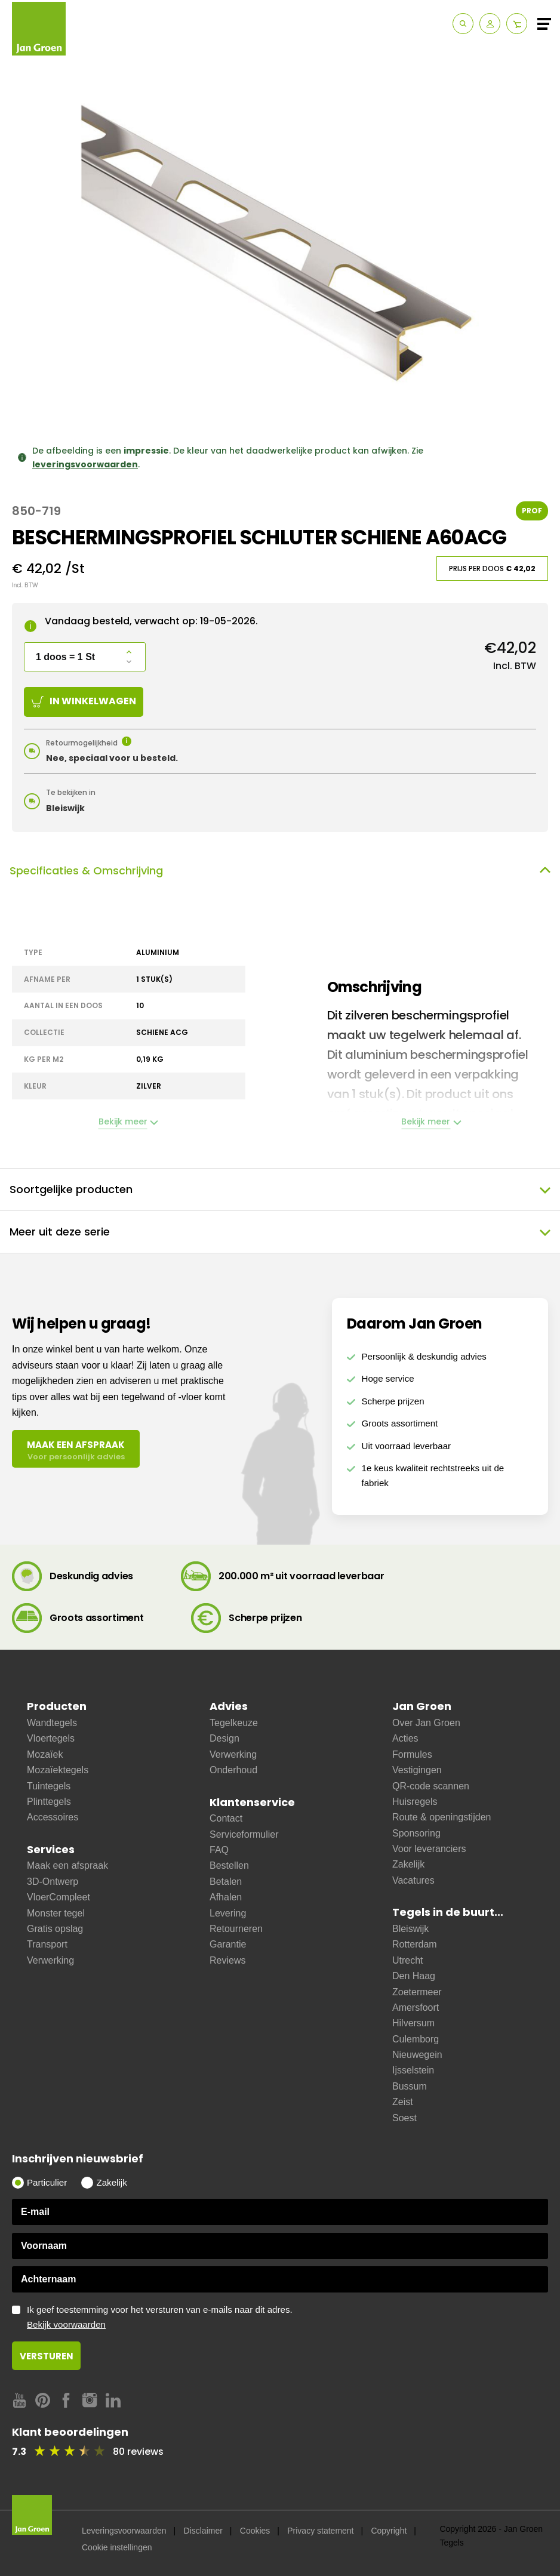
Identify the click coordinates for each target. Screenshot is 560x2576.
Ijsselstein (413, 2070)
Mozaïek (45, 1754)
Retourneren (236, 1929)
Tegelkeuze (234, 1723)
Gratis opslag (55, 1929)
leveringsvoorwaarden (85, 464)
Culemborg (415, 2039)
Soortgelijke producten (280, 1189)
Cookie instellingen (117, 2547)
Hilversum (413, 2023)
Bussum (409, 2086)
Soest (404, 2118)
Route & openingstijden (441, 1817)
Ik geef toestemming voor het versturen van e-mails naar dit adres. (287, 2317)
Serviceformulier (244, 1834)
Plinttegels (49, 1802)
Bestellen (229, 1865)
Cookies (255, 2530)
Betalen (226, 1881)
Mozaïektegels (57, 1770)
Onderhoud (233, 1770)
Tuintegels (48, 1786)
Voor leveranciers (429, 1849)
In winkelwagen (84, 701)
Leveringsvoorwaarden (124, 2530)
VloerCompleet (58, 1897)
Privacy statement (320, 2530)
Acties (405, 1738)
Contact (226, 1818)
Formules (412, 1754)
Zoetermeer (417, 1992)
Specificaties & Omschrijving (280, 871)
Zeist (402, 2102)
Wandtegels (52, 1723)
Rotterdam (414, 1944)
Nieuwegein (417, 2055)
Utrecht (407, 1960)
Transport (47, 1944)
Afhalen (226, 1897)
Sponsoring (416, 1833)
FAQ (219, 1850)
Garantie (228, 1944)
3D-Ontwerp (52, 1881)
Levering (228, 1913)
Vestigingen (417, 1770)
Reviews (227, 1960)
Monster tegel (56, 1913)
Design (224, 1738)
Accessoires (52, 1817)
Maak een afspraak (67, 1865)
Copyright (389, 2530)
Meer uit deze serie (280, 1232)
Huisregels (415, 1802)
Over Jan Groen (426, 1723)
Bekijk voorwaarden (66, 2324)
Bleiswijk (410, 1929)
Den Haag (413, 1976)
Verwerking (50, 1960)
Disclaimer (203, 2530)
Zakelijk (408, 1864)
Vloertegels (51, 1738)
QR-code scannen (430, 1786)
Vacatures (413, 1880)
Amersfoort (415, 2007)
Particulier (47, 2182)
